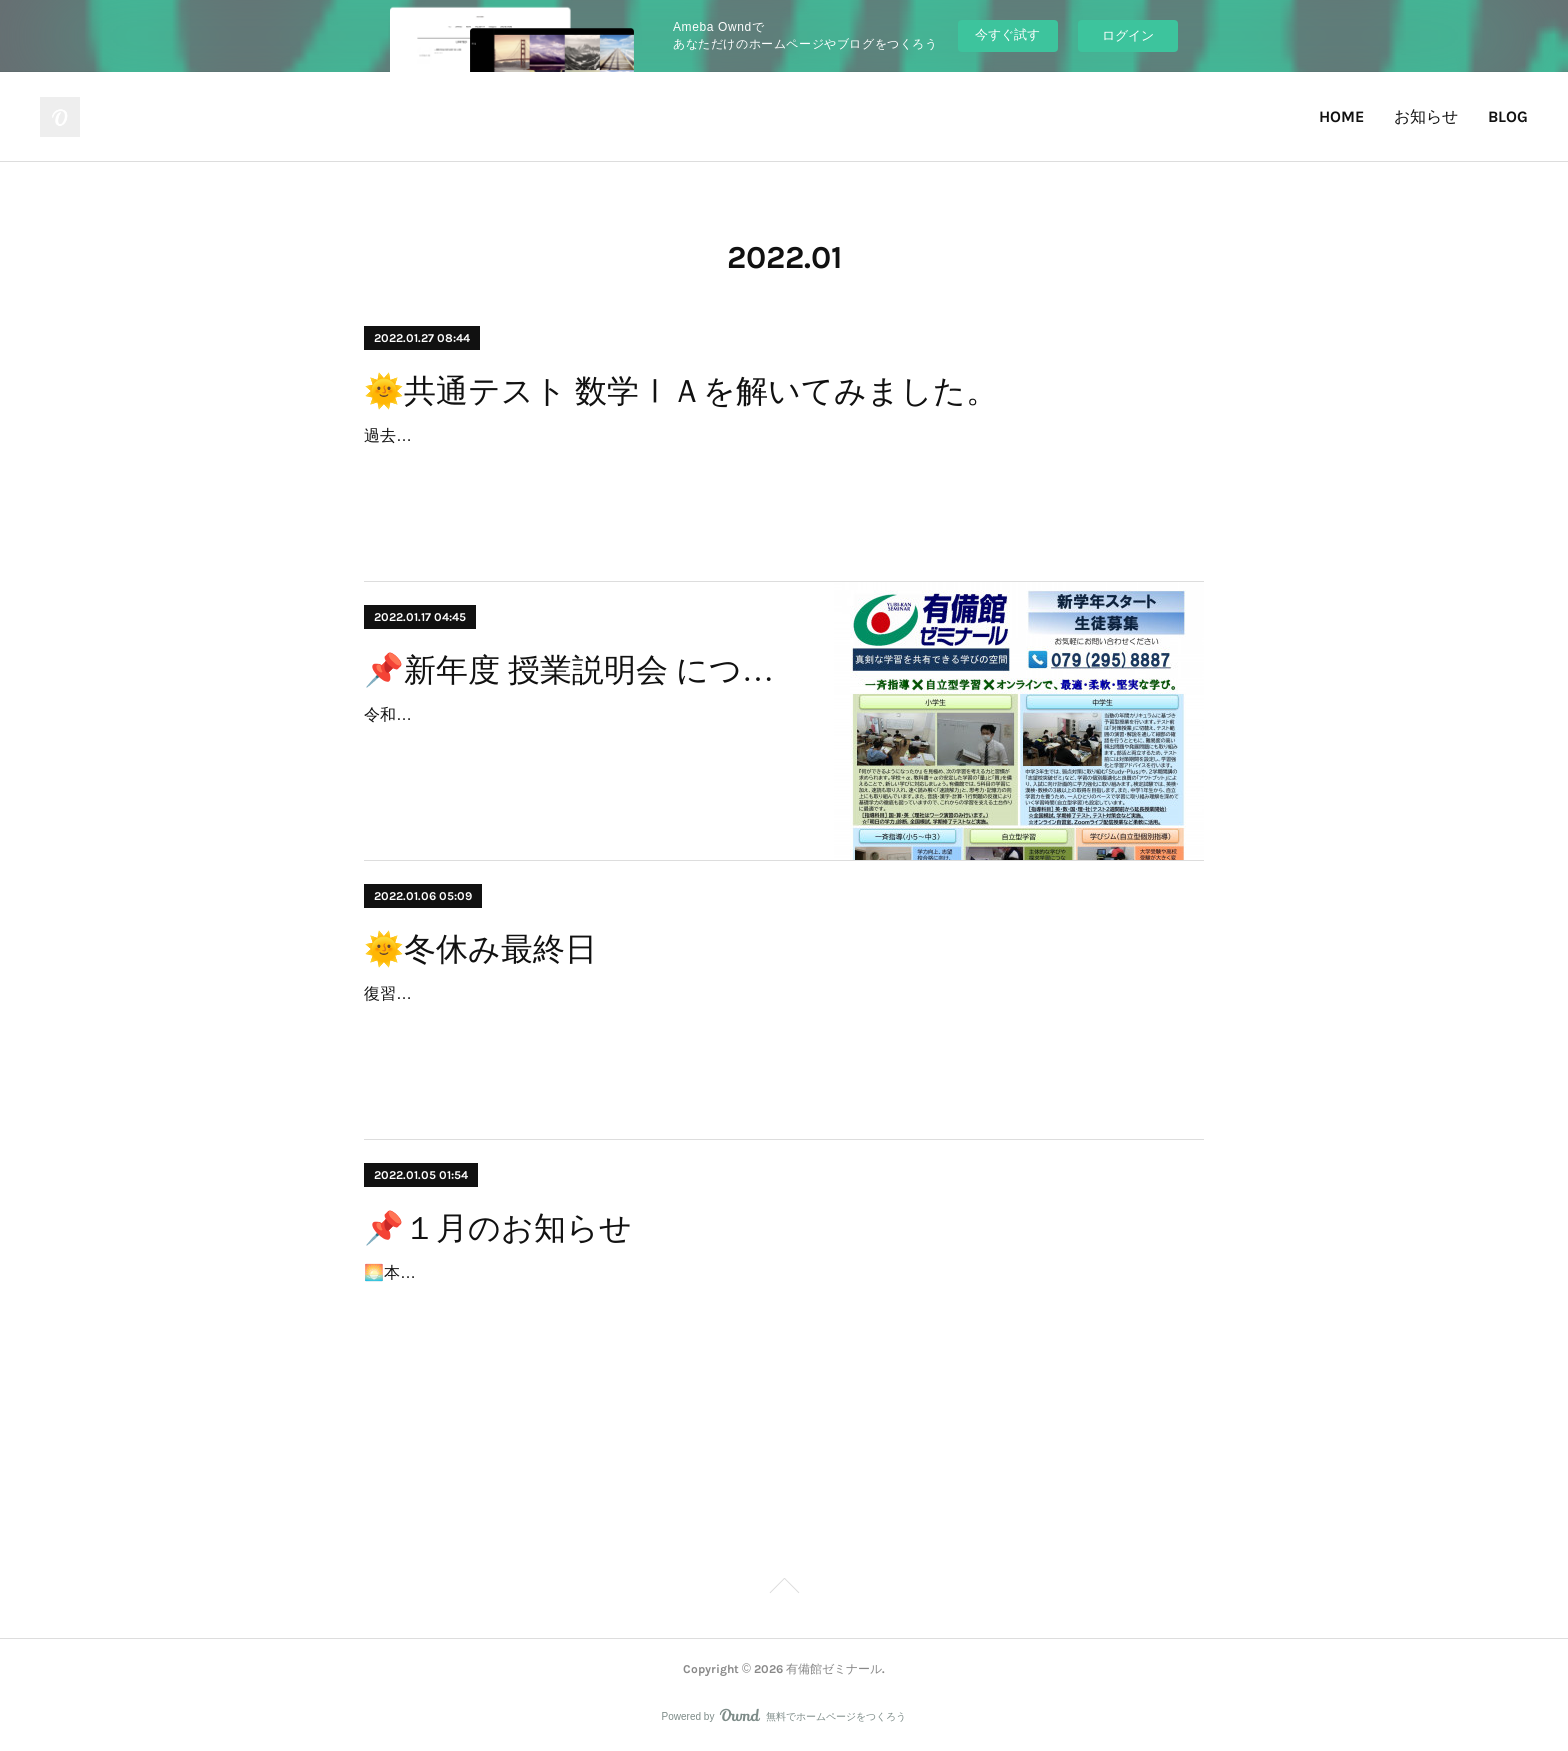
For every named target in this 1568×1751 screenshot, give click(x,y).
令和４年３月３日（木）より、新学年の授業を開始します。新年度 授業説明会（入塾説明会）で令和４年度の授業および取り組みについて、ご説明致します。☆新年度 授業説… (580, 743)
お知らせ (1426, 116)
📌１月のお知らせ (498, 1228)
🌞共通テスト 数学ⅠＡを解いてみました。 (681, 391)
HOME (1341, 116)
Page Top (784, 1589)
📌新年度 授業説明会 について (581, 670)
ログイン (1128, 35)
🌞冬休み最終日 (480, 949)
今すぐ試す (1007, 34)
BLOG (1508, 116)
